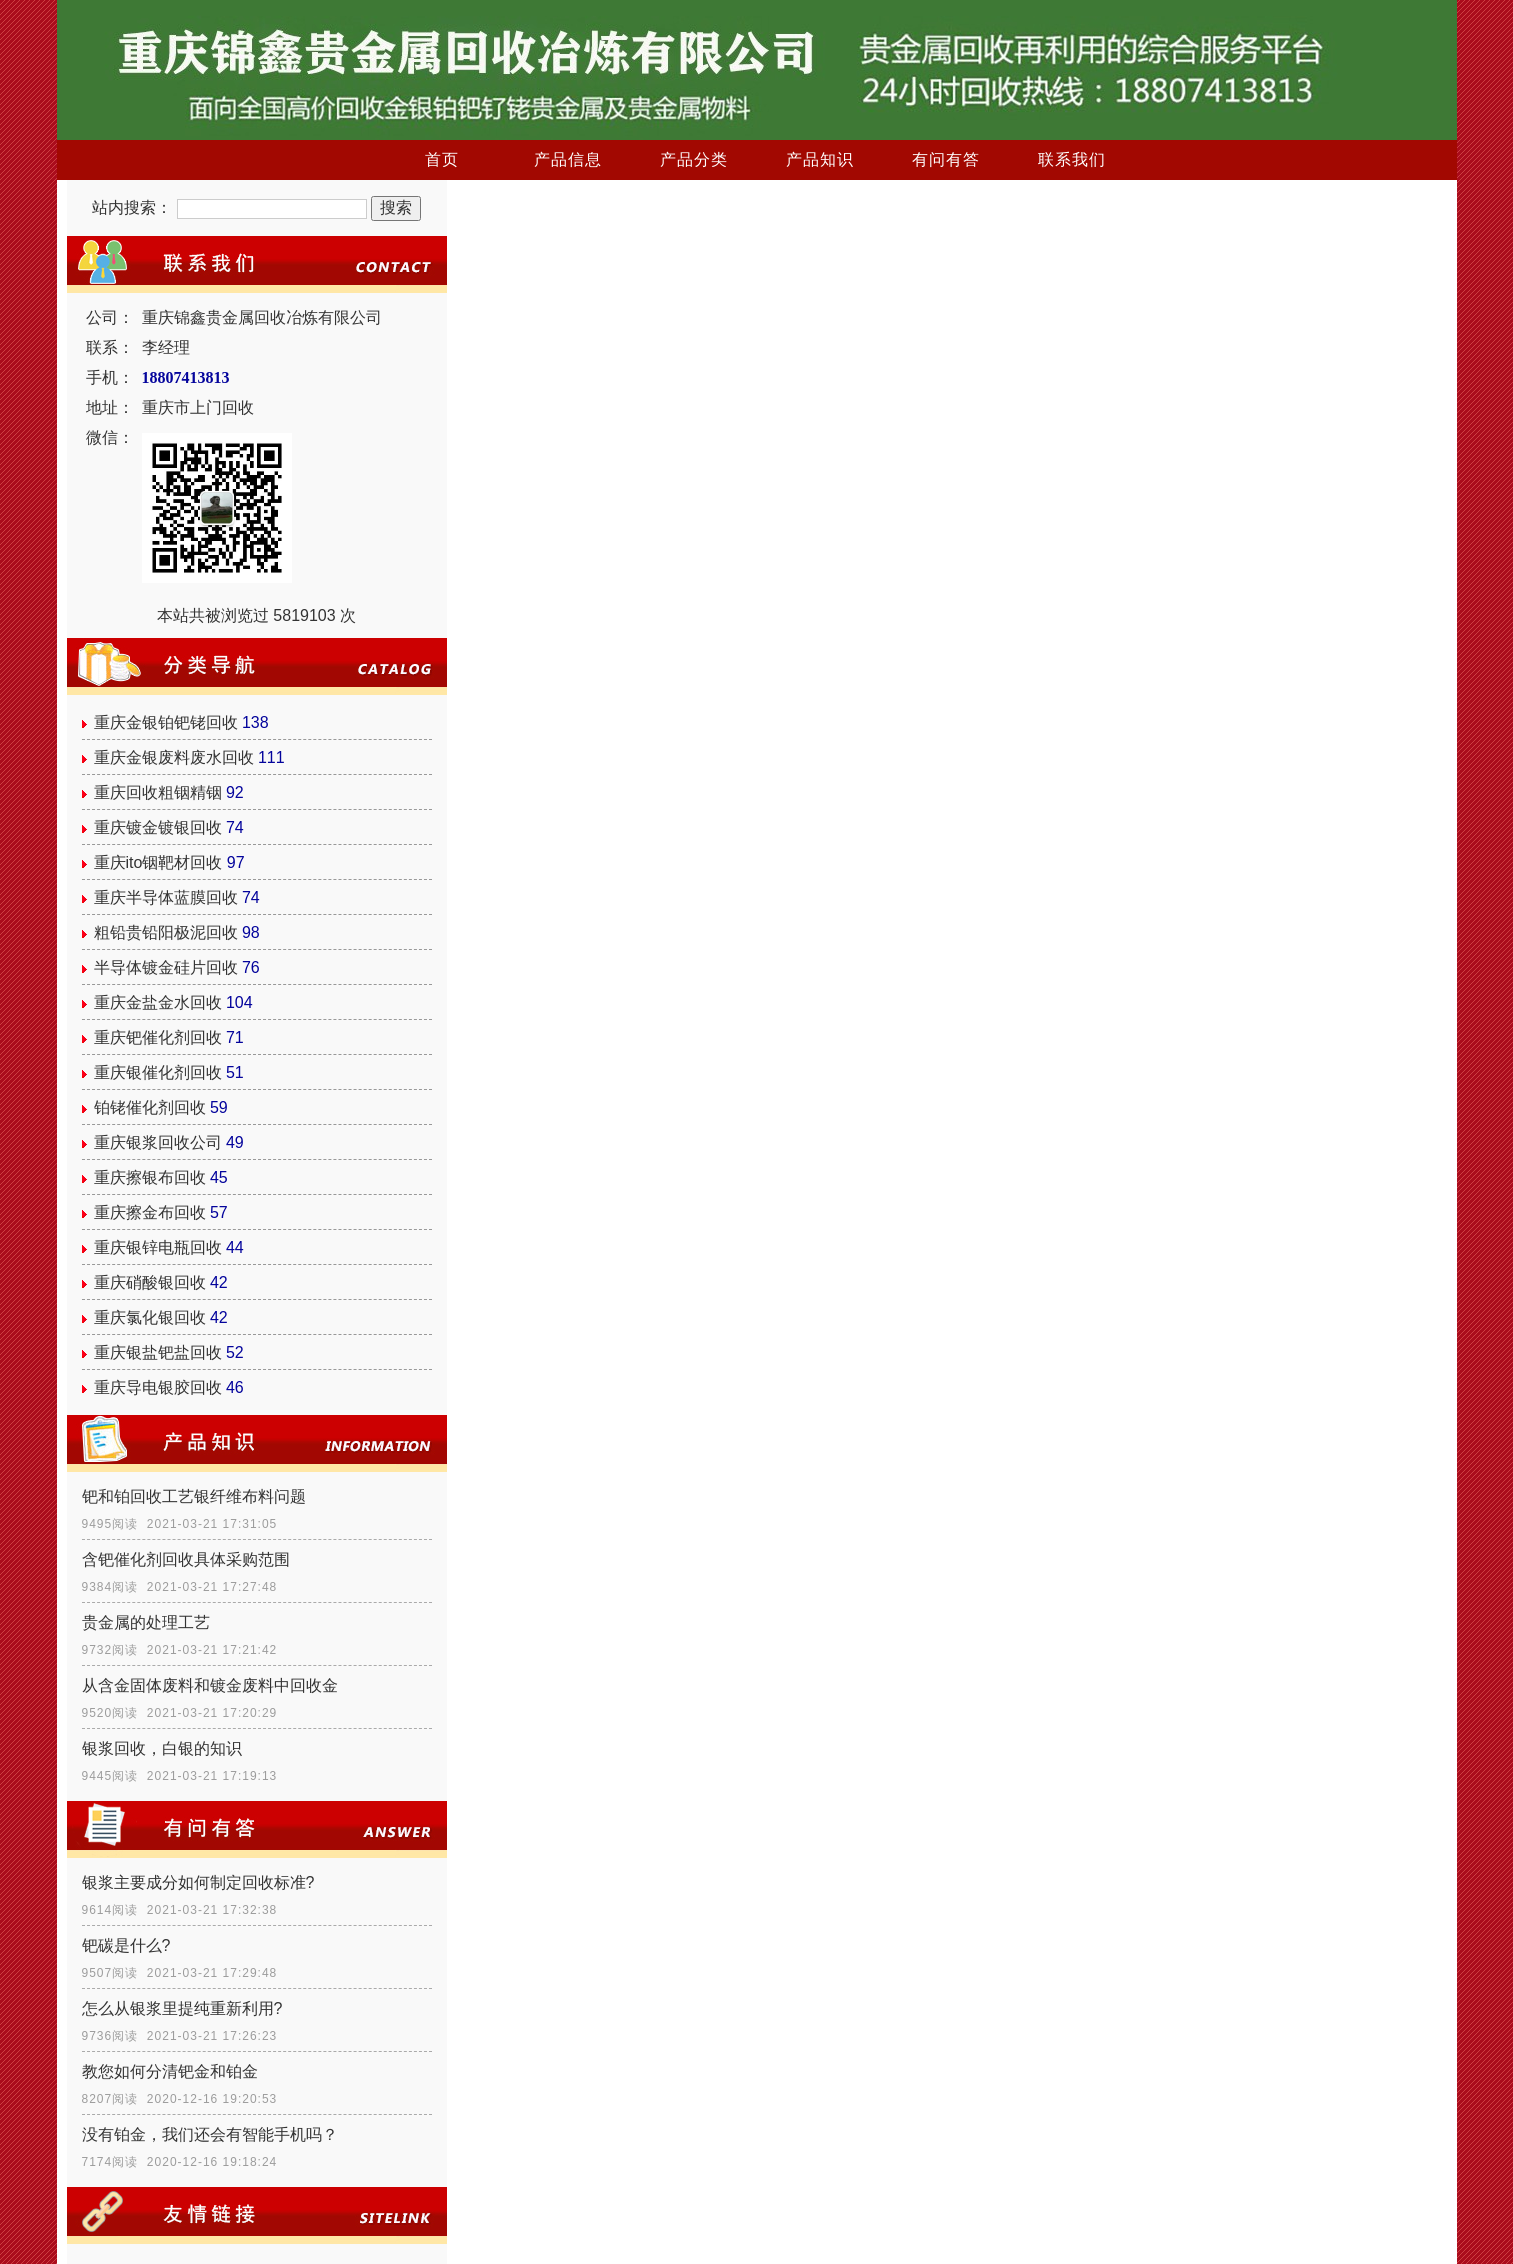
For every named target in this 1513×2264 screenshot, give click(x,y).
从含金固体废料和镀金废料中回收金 (210, 1685)
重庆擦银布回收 (150, 1177)
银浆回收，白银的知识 (162, 1748)
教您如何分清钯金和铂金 (170, 2071)
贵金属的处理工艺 (146, 1622)
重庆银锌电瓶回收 (158, 1247)
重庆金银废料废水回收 (174, 757)
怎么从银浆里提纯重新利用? (182, 2008)
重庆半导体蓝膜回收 (166, 897)
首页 (442, 159)
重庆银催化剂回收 (158, 1072)
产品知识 (820, 159)
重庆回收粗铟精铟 (158, 792)
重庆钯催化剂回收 (158, 1037)
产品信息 (568, 159)
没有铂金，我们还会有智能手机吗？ (210, 2134)
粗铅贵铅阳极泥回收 (166, 932)
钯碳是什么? (126, 1945)
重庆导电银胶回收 (158, 1387)
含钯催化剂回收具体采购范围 (186, 1559)
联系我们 (1072, 159)
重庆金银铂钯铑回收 (166, 722)
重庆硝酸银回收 (150, 1282)
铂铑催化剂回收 (150, 1107)
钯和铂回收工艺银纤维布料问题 (194, 1496)
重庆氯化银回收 (150, 1317)
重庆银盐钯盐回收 (158, 1352)
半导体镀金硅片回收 (166, 967)
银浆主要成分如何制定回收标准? (198, 1882)
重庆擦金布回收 (150, 1212)
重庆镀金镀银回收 (158, 827)
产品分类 (694, 159)
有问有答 (946, 159)
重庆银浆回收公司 (158, 1142)
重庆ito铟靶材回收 (158, 862)
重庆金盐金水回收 (158, 1002)
